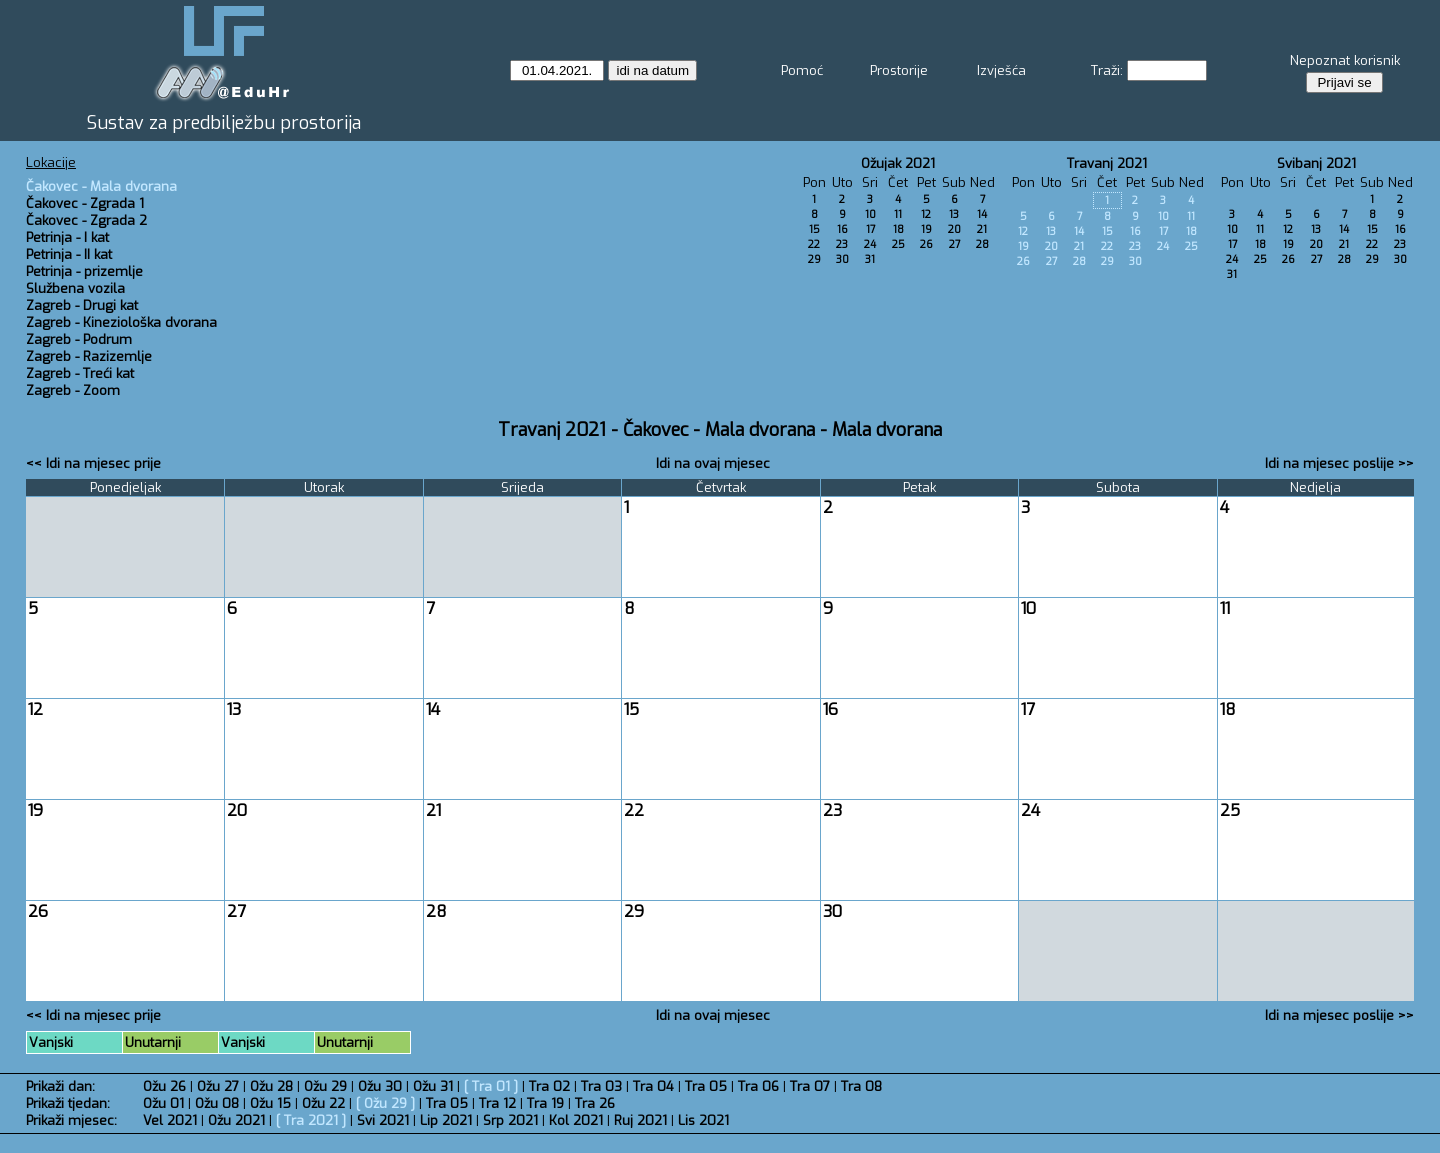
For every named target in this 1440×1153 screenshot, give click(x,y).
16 (842, 229)
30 (842, 259)
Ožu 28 (271, 1086)
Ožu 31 (433, 1086)
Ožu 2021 (236, 1120)
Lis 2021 (703, 1120)
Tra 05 (706, 1086)
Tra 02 (549, 1086)
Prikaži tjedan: (68, 1103)
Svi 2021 (383, 1120)
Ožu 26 (164, 1086)
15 (814, 229)
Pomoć (802, 70)
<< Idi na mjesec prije (93, 463)
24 (870, 244)
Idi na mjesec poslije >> (1339, 463)
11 (898, 214)
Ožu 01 (163, 1103)
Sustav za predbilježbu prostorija (224, 123)
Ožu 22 (323, 1103)
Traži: (1107, 70)
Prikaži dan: (60, 1086)
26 (926, 244)
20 (954, 229)
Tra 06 (758, 1086)
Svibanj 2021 (1316, 163)
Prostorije (899, 70)
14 (982, 214)
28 (982, 244)
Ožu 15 (270, 1103)
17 (870, 229)
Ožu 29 (325, 1086)
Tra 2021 (311, 1120)
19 (926, 229)
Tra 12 (497, 1103)
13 (954, 214)
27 (954, 244)
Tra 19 (545, 1103)
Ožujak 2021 (898, 163)
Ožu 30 (380, 1086)
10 (870, 214)
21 (982, 229)
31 (870, 259)
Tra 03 (601, 1086)
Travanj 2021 (1107, 163)
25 (898, 244)
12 (926, 214)
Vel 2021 (170, 1120)
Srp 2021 (510, 1120)
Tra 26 (595, 1103)
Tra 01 (491, 1086)
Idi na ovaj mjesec (713, 463)
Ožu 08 (217, 1103)
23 (842, 244)
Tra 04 (653, 1086)
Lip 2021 (446, 1120)
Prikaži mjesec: (71, 1120)
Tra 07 (810, 1086)
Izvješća (1001, 70)
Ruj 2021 (640, 1120)
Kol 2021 (576, 1120)
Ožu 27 (218, 1086)
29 (814, 259)
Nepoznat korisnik (1345, 60)
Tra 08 (861, 1086)
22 (814, 244)
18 (898, 229)
